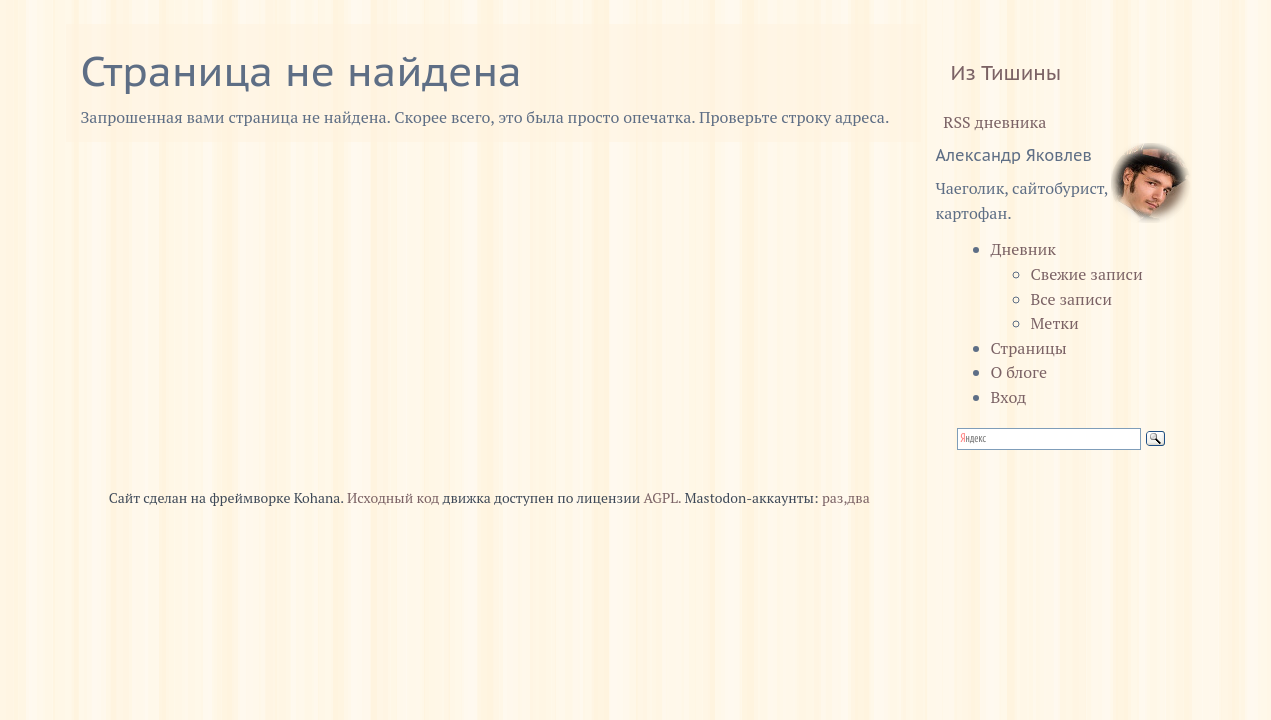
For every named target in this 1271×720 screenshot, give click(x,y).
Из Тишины (1006, 73)
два (858, 498)
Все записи (1071, 299)
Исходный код (393, 498)
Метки (1055, 323)
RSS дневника (991, 122)
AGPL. (663, 498)
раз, (834, 498)
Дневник (1024, 249)
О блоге (1019, 372)
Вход (1009, 397)
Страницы (1029, 348)
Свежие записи (1087, 274)
